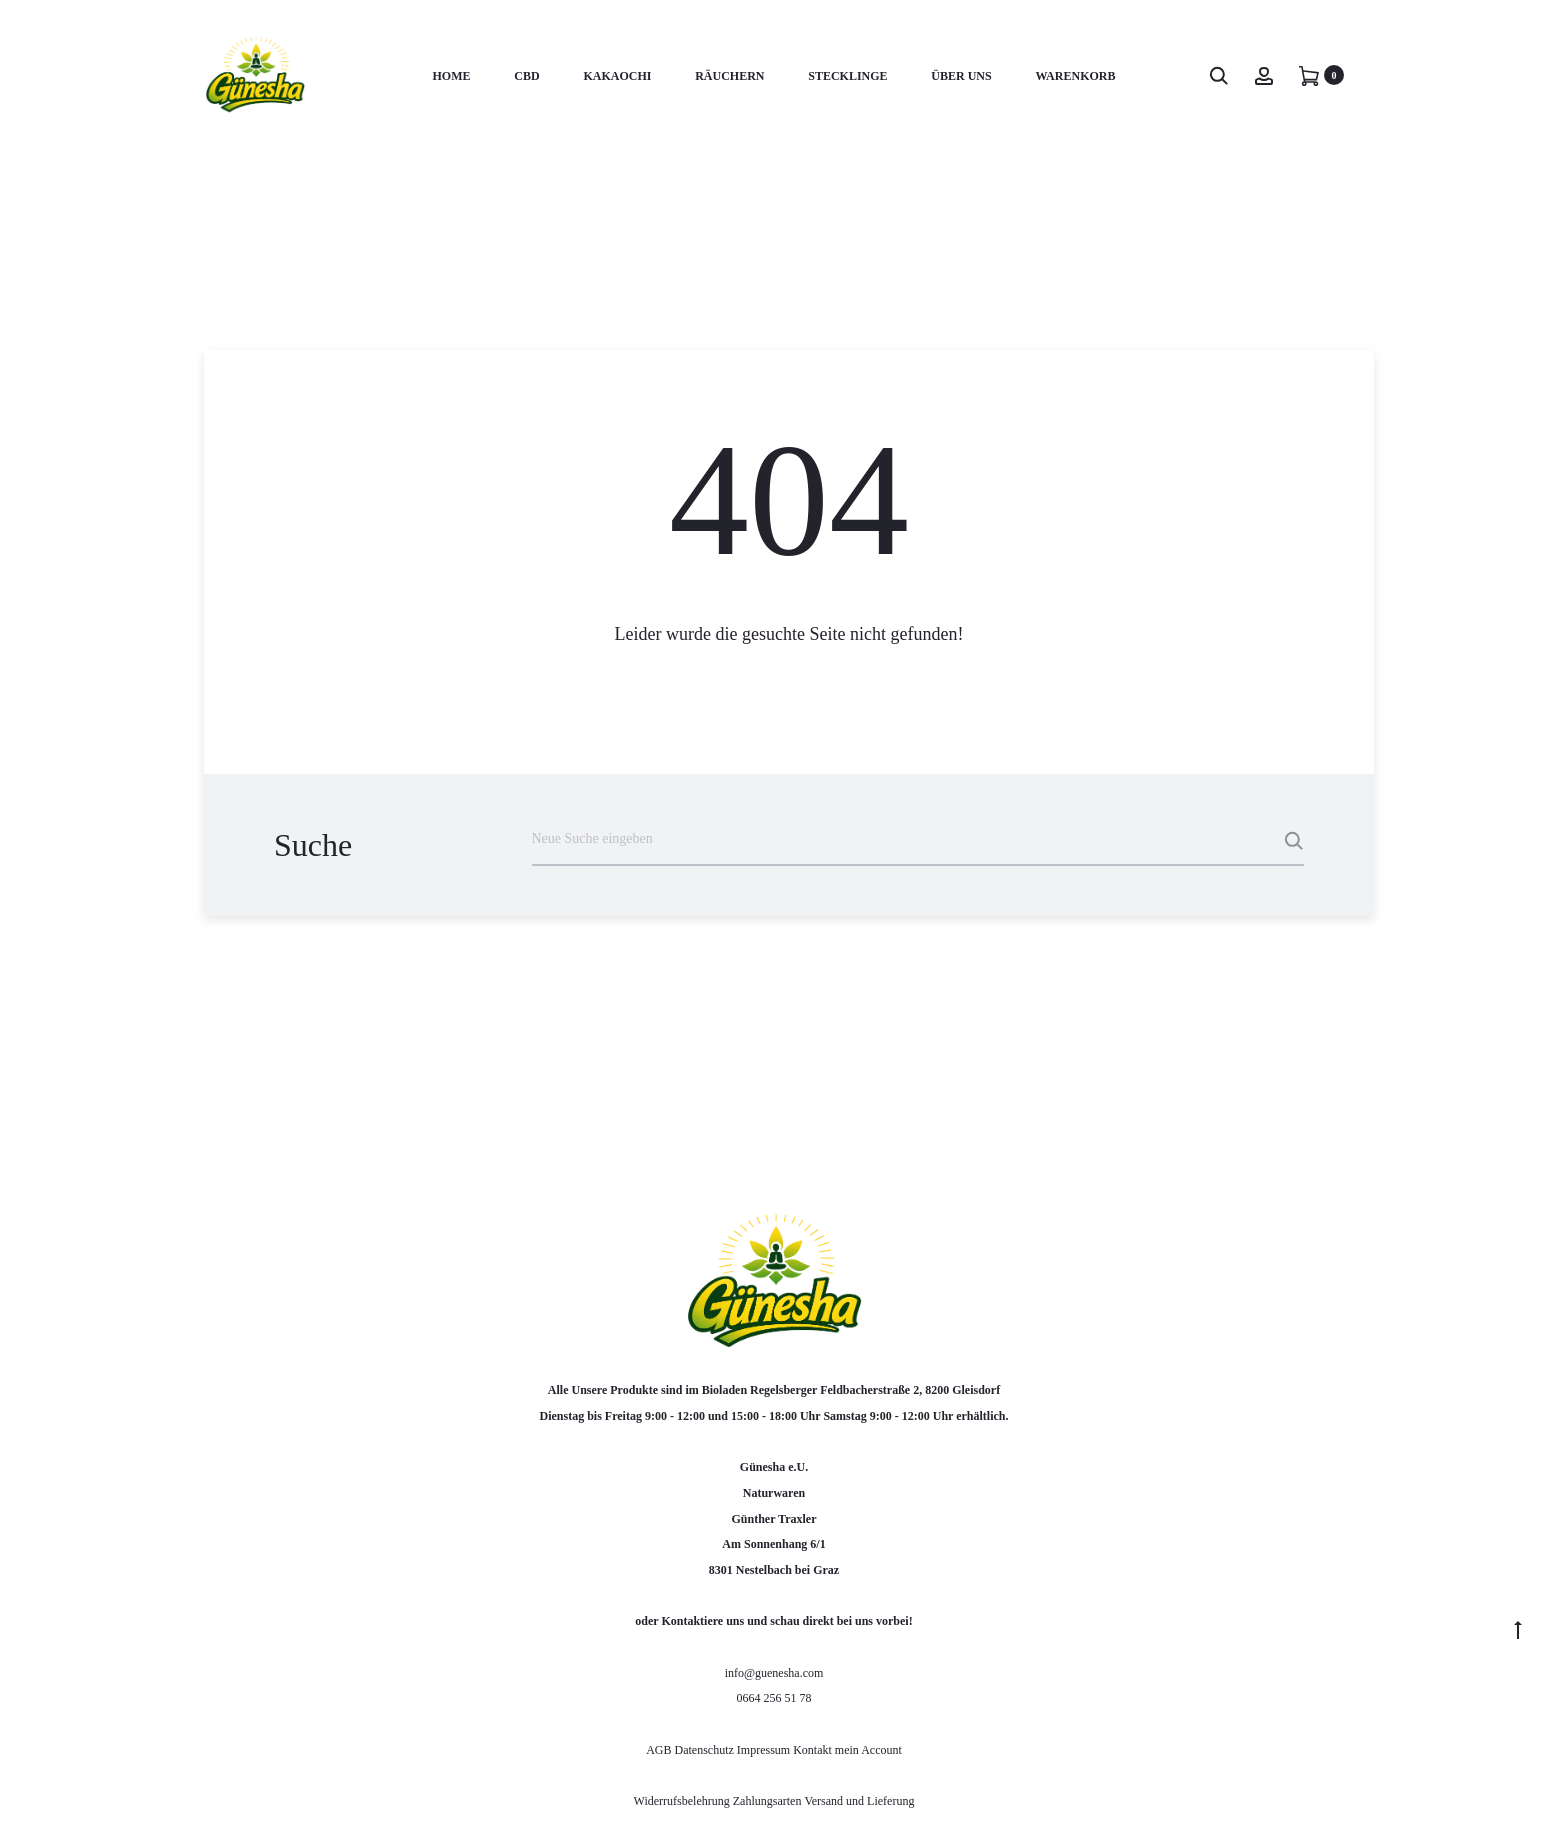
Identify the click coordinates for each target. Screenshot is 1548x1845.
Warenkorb (1075, 76)
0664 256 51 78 (774, 1698)
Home (452, 76)
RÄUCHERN (729, 76)
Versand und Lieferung (859, 1801)
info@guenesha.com (774, 1673)
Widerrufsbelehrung (683, 1801)
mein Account (868, 1750)
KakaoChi (617, 76)
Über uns (961, 76)
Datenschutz (706, 1750)
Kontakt (812, 1750)
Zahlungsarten (767, 1801)
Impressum (763, 1750)
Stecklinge (847, 76)
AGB (660, 1750)
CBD (526, 76)
